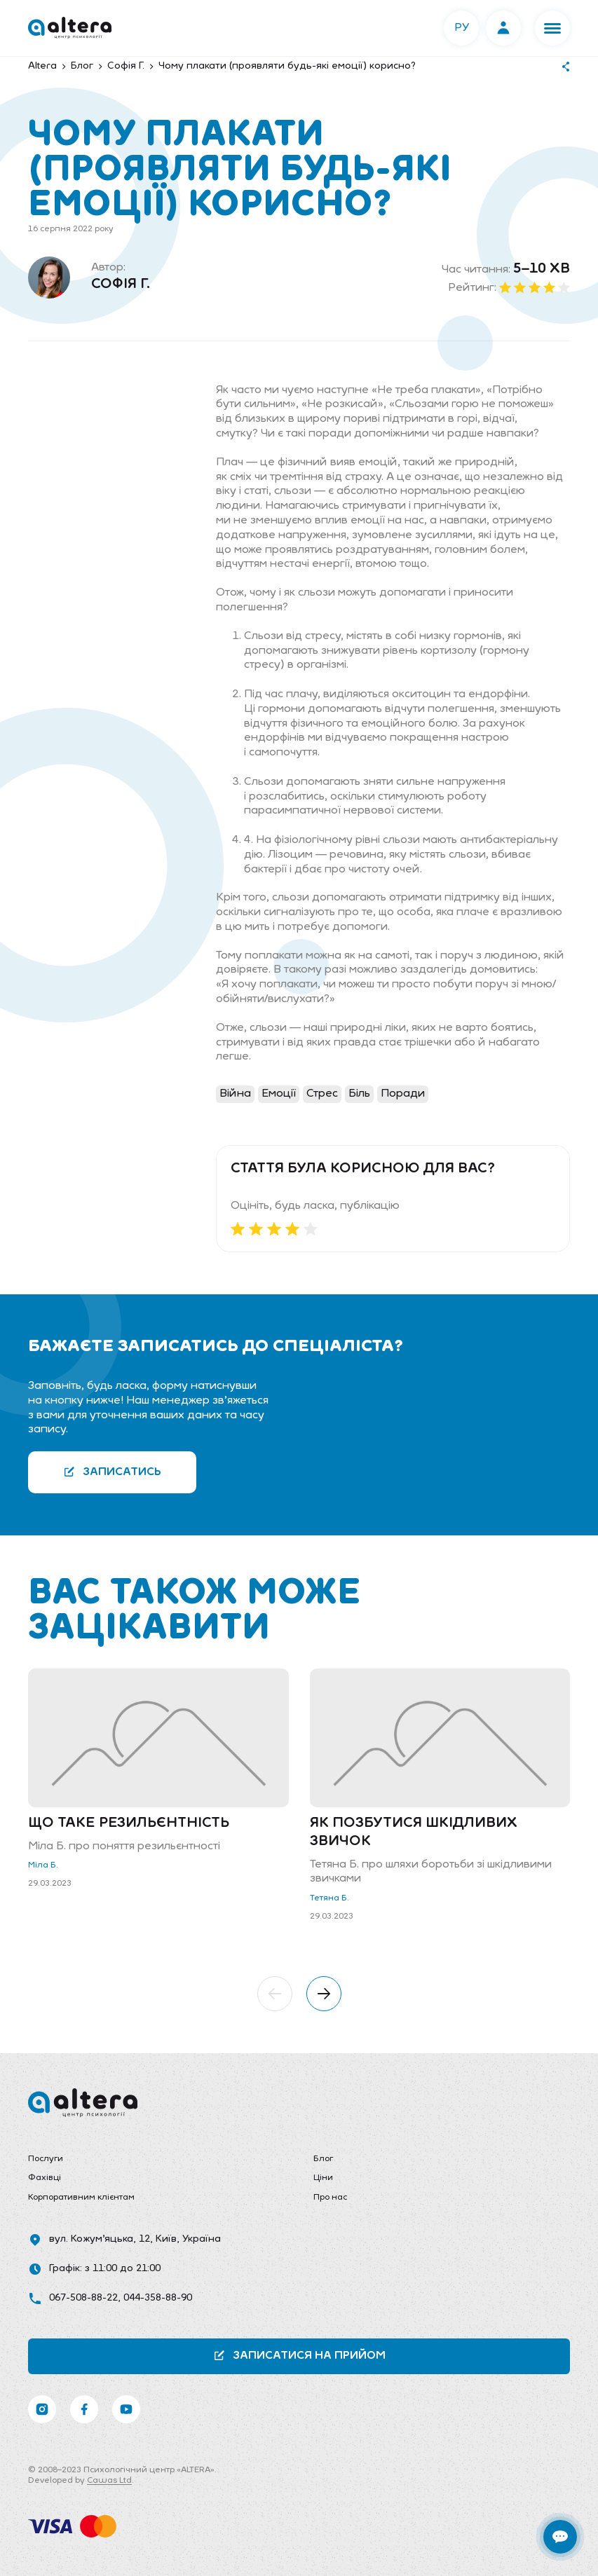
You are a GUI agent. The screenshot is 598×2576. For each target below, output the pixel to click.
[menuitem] (156, 2160)
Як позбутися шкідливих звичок (413, 1832)
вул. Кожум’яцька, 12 (99, 2239)
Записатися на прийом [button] (299, 2355)
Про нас (330, 2197)
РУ (461, 28)
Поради (403, 1093)
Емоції (278, 1093)
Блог (323, 2159)
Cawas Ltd (109, 2480)
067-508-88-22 (83, 2298)
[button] (552, 28)
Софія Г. (120, 285)
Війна (235, 1093)
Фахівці (44, 2178)
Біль (359, 1093)
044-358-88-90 (157, 2298)
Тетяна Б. (329, 1898)
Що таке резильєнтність (128, 1823)
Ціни (323, 2178)
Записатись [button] (112, 1472)
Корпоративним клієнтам (81, 2197)
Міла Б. (43, 1865)
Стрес (322, 1093)
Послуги (45, 2159)
